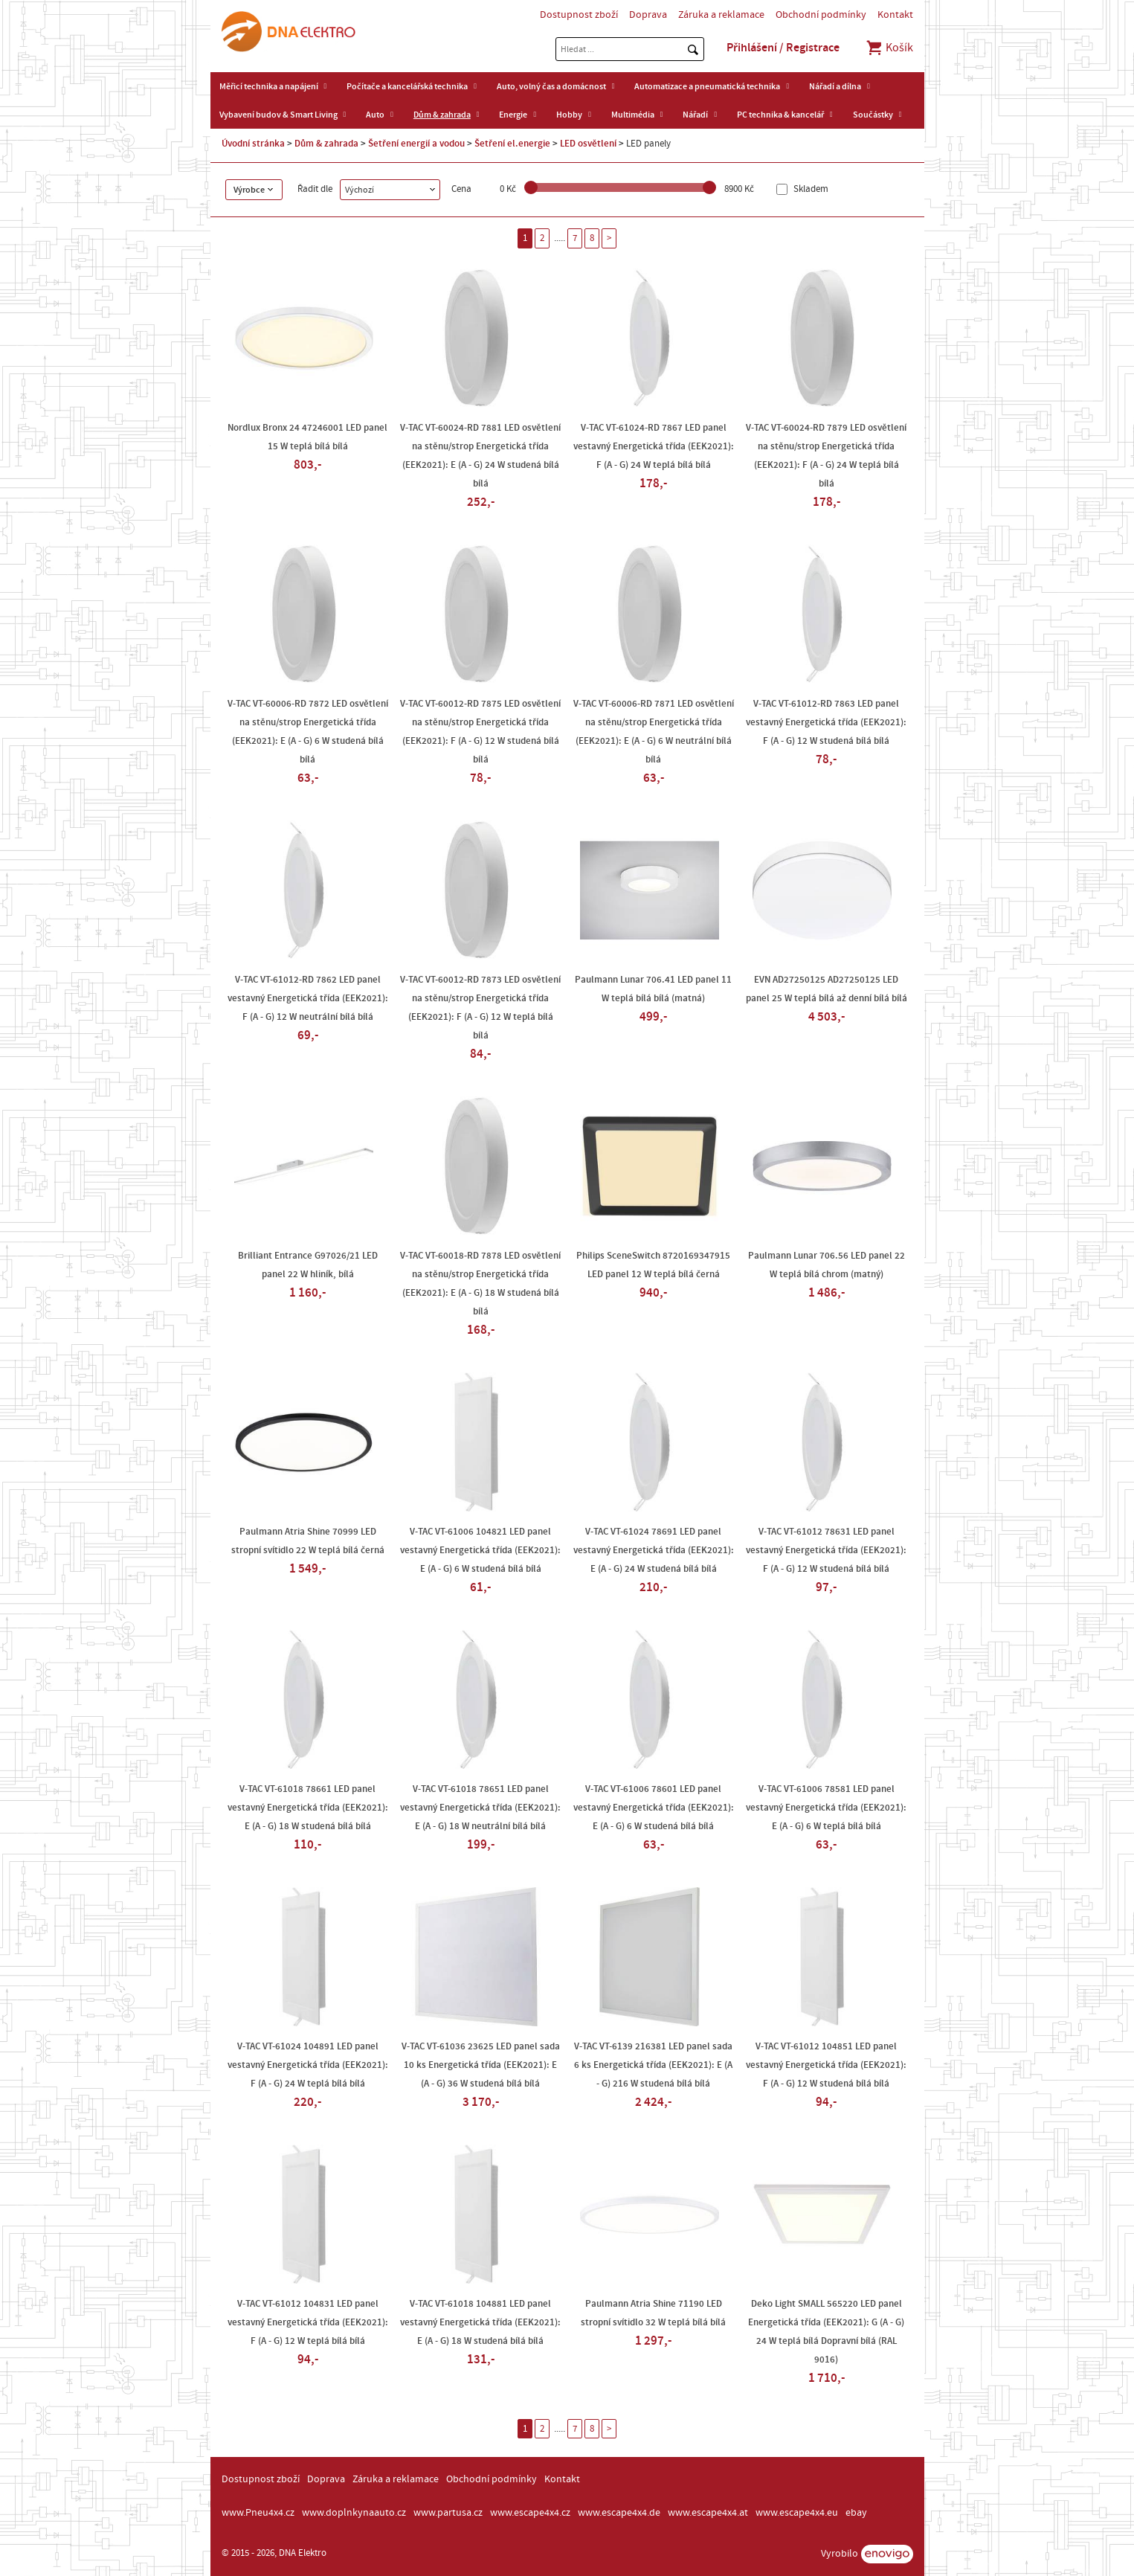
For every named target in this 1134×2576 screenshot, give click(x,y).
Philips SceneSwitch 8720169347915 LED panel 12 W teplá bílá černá (653, 1264)
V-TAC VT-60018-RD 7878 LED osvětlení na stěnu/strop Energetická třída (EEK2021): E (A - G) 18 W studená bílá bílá (480, 1283)
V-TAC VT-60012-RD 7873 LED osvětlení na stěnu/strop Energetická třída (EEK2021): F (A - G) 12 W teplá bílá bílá (480, 1007)
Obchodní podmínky (821, 15)
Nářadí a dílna (835, 86)
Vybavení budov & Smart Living (278, 114)
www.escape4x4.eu (797, 2513)
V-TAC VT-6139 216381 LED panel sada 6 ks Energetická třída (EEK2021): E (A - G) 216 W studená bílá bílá (653, 2065)
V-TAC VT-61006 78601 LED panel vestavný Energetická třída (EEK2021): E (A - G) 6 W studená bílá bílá (653, 1807)
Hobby (569, 114)
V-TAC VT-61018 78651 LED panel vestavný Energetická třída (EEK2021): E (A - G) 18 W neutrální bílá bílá (480, 1807)
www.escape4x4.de (619, 2513)
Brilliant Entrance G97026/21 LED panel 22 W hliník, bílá (308, 1264)
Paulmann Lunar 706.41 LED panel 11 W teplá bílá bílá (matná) (653, 988)
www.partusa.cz (448, 2513)
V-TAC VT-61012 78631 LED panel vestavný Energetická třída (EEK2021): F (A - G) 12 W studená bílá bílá (826, 1550)
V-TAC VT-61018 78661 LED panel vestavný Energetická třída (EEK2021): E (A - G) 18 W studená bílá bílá (308, 1807)
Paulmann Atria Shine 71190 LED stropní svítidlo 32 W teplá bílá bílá (653, 2313)
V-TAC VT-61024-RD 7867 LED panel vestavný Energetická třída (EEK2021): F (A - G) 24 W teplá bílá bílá (653, 446)
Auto (375, 114)
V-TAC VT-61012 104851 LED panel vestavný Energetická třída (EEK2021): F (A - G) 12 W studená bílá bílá (826, 2065)
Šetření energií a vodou (416, 143)
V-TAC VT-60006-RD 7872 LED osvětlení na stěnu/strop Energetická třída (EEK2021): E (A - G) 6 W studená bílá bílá (308, 731)
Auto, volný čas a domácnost (551, 86)
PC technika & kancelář (780, 114)
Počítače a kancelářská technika (407, 86)
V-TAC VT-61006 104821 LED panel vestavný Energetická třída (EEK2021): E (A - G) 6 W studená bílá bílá (480, 1550)
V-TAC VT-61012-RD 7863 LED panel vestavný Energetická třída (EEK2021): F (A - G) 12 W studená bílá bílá (826, 722)
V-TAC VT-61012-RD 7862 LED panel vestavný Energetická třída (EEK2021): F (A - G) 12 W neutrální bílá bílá (308, 998)
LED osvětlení (588, 143)
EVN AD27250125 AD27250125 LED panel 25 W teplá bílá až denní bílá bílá (826, 988)
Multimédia (632, 114)
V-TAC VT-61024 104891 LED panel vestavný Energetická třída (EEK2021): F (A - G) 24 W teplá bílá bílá (308, 2065)
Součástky (873, 114)
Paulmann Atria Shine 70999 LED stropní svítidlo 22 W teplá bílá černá (307, 1540)
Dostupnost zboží (579, 15)
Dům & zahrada (442, 114)
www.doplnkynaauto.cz (354, 2513)
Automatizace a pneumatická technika (707, 86)
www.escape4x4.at (708, 2513)
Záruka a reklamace (721, 15)
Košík (889, 47)
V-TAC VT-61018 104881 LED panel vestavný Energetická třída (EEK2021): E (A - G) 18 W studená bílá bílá (480, 2322)
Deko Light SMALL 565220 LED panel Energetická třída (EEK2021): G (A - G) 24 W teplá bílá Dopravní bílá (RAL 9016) (826, 2332)
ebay (856, 2513)
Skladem (809, 189)
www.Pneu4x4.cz (258, 2513)
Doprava (648, 15)
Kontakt (895, 15)
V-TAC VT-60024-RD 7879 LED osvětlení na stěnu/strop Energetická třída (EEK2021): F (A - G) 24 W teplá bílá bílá (826, 456)
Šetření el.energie (512, 143)
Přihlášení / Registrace (783, 47)
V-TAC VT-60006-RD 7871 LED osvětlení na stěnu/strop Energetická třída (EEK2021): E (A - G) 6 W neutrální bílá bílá (653, 731)
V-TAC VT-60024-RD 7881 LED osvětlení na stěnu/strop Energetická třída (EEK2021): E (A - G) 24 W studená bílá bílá (480, 456)
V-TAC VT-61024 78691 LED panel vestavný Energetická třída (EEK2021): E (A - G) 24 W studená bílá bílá (653, 1550)
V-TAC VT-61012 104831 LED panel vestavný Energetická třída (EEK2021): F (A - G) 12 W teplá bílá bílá (308, 2322)
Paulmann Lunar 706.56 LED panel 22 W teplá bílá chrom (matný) (826, 1264)
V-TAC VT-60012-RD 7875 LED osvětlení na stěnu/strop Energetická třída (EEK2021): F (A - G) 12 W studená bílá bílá (480, 731)
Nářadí (695, 114)
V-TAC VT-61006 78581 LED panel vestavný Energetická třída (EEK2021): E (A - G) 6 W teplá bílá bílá (826, 1807)
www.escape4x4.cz (530, 2513)
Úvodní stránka (253, 143)
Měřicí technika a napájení (268, 86)
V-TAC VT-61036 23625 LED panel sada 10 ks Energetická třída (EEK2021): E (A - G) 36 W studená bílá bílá (481, 2065)
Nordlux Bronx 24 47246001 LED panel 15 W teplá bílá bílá (307, 437)
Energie (513, 114)
